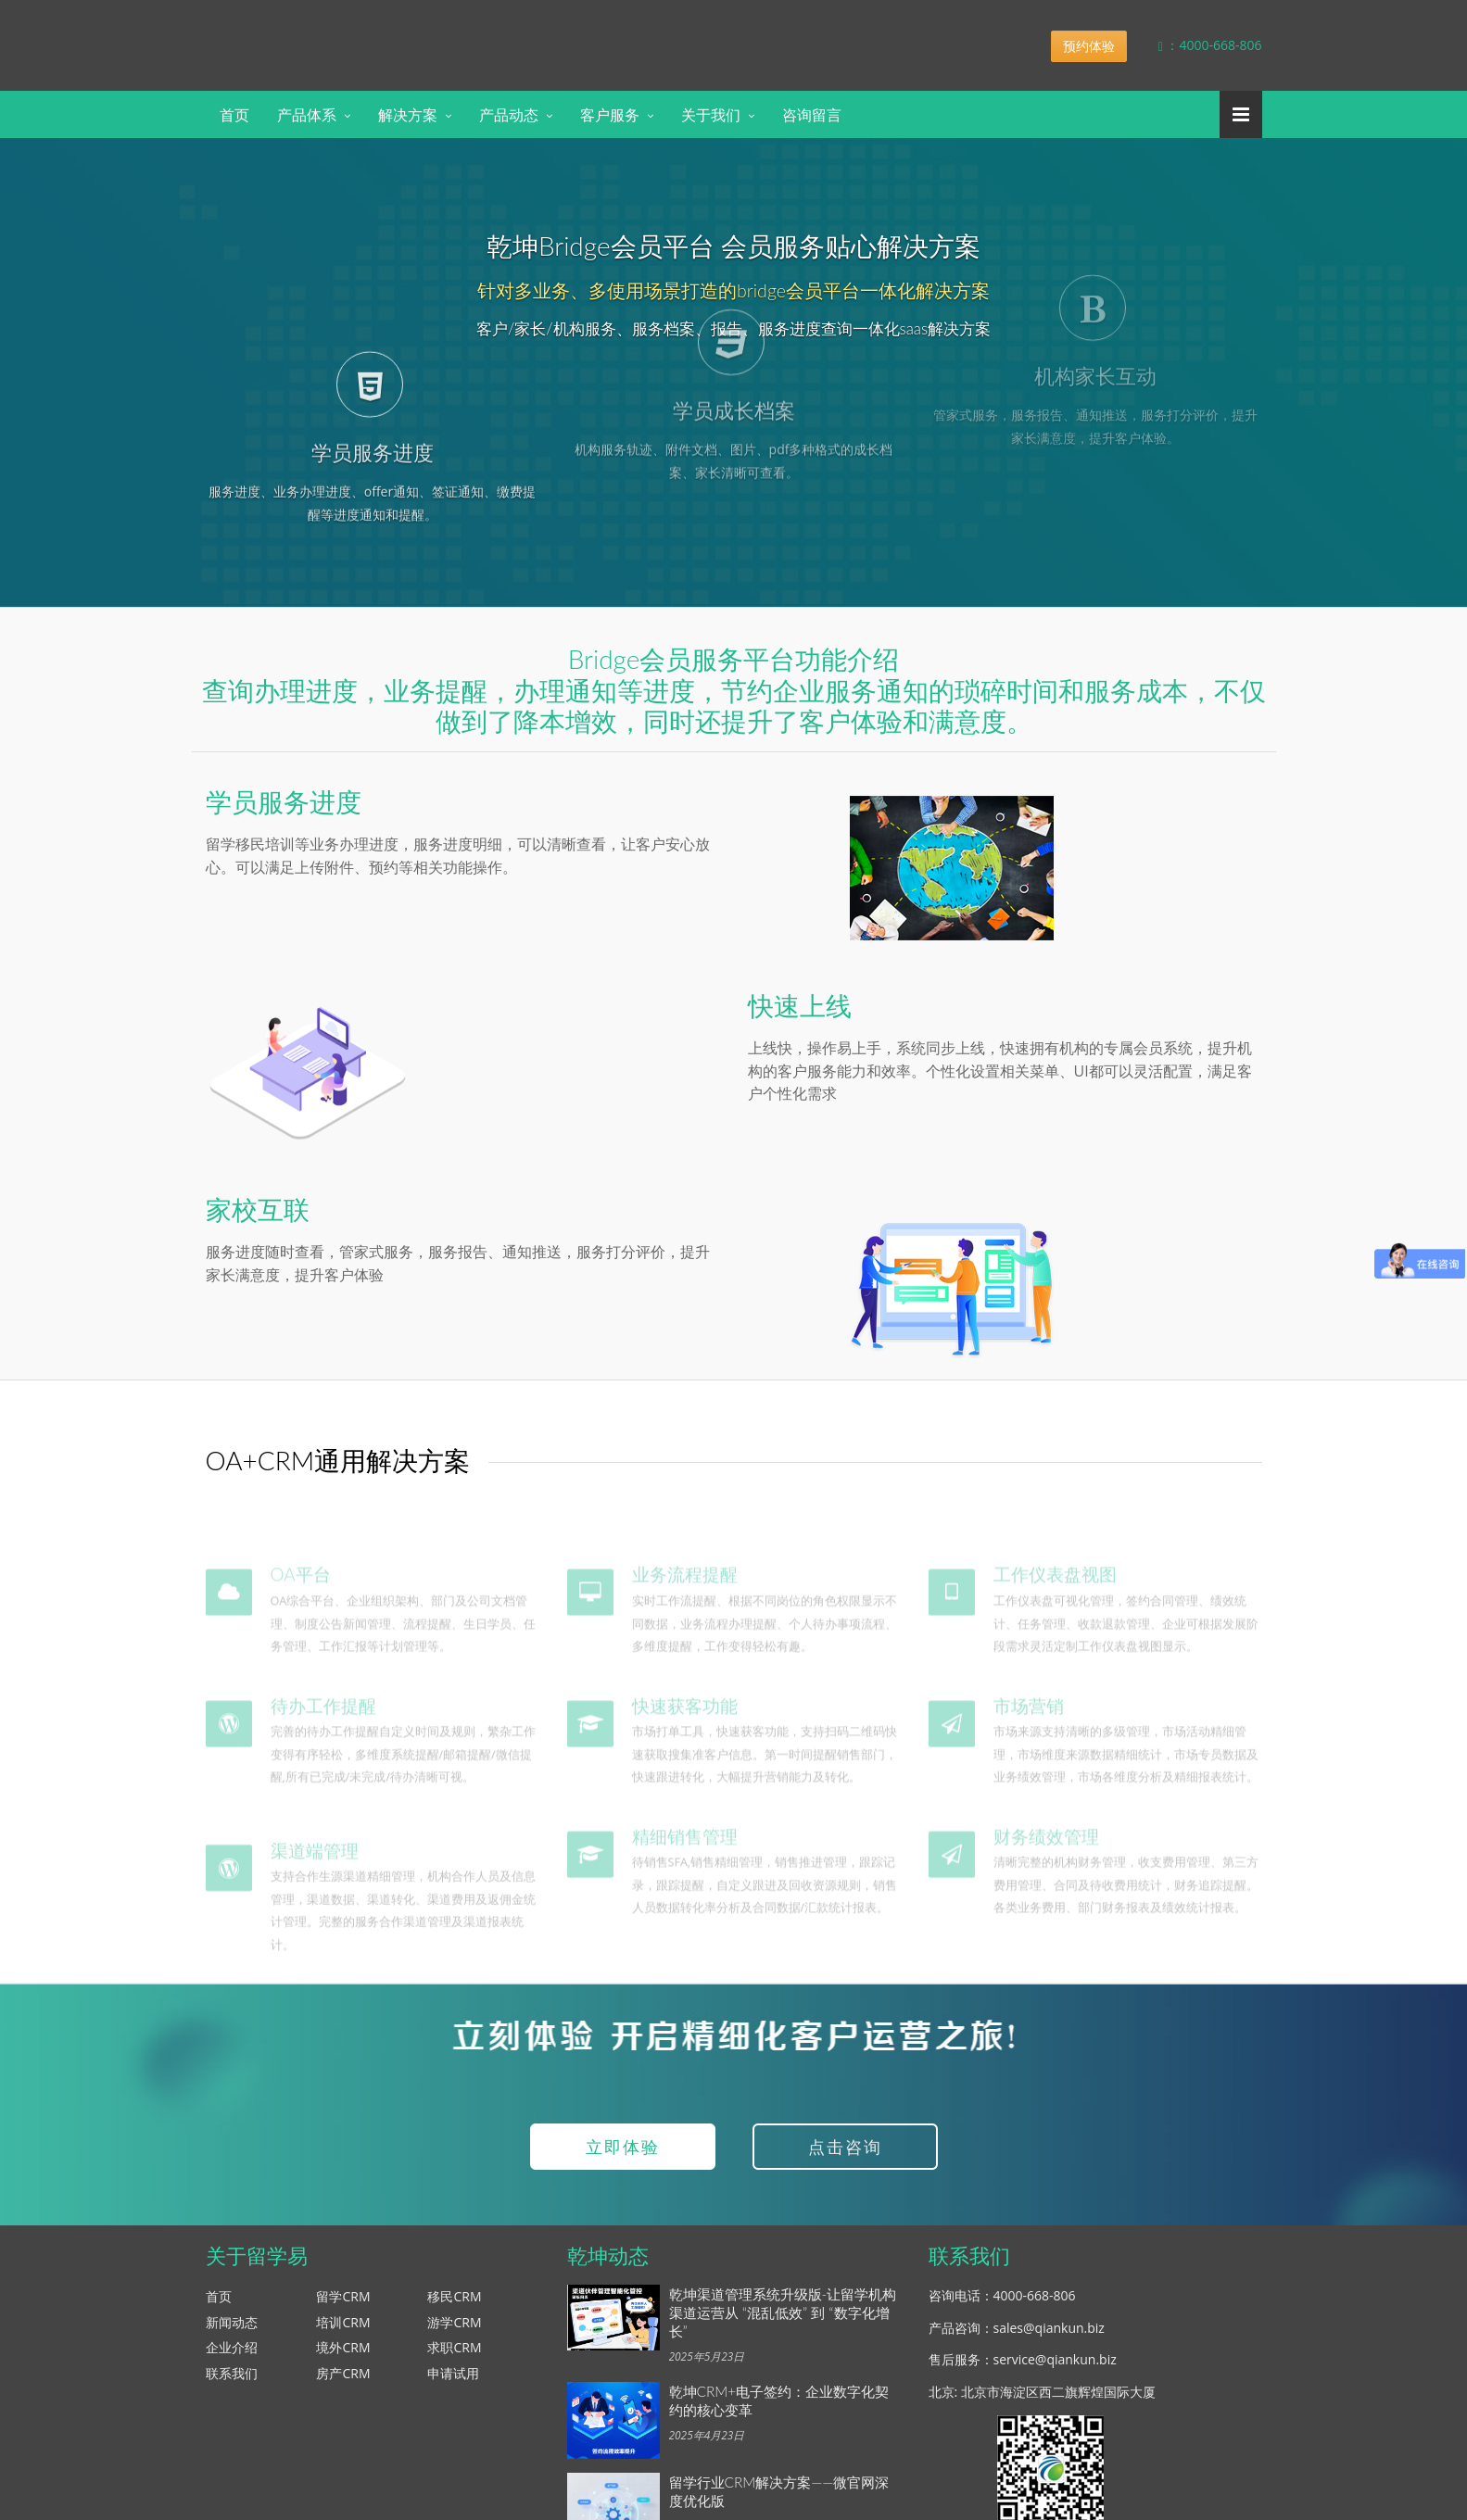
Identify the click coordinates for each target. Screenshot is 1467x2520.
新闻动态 (232, 2330)
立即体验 (623, 2155)
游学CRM (454, 2330)
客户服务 (609, 114)
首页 (234, 114)
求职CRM (454, 2355)
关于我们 (710, 114)
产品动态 (508, 114)
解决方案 (407, 114)
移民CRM (454, 2304)
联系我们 (232, 2381)
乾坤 (352, 31)
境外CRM (343, 2355)
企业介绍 (232, 2355)
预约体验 (1089, 46)
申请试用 (453, 2381)
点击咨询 (845, 2155)
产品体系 (306, 114)
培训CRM (343, 2330)
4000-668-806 (1034, 2303)
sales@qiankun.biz (1049, 2336)
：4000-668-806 (1196, 45)
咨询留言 (811, 114)
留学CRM (343, 2304)
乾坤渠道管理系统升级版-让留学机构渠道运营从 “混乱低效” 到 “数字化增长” (783, 2321)
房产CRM (343, 2381)
